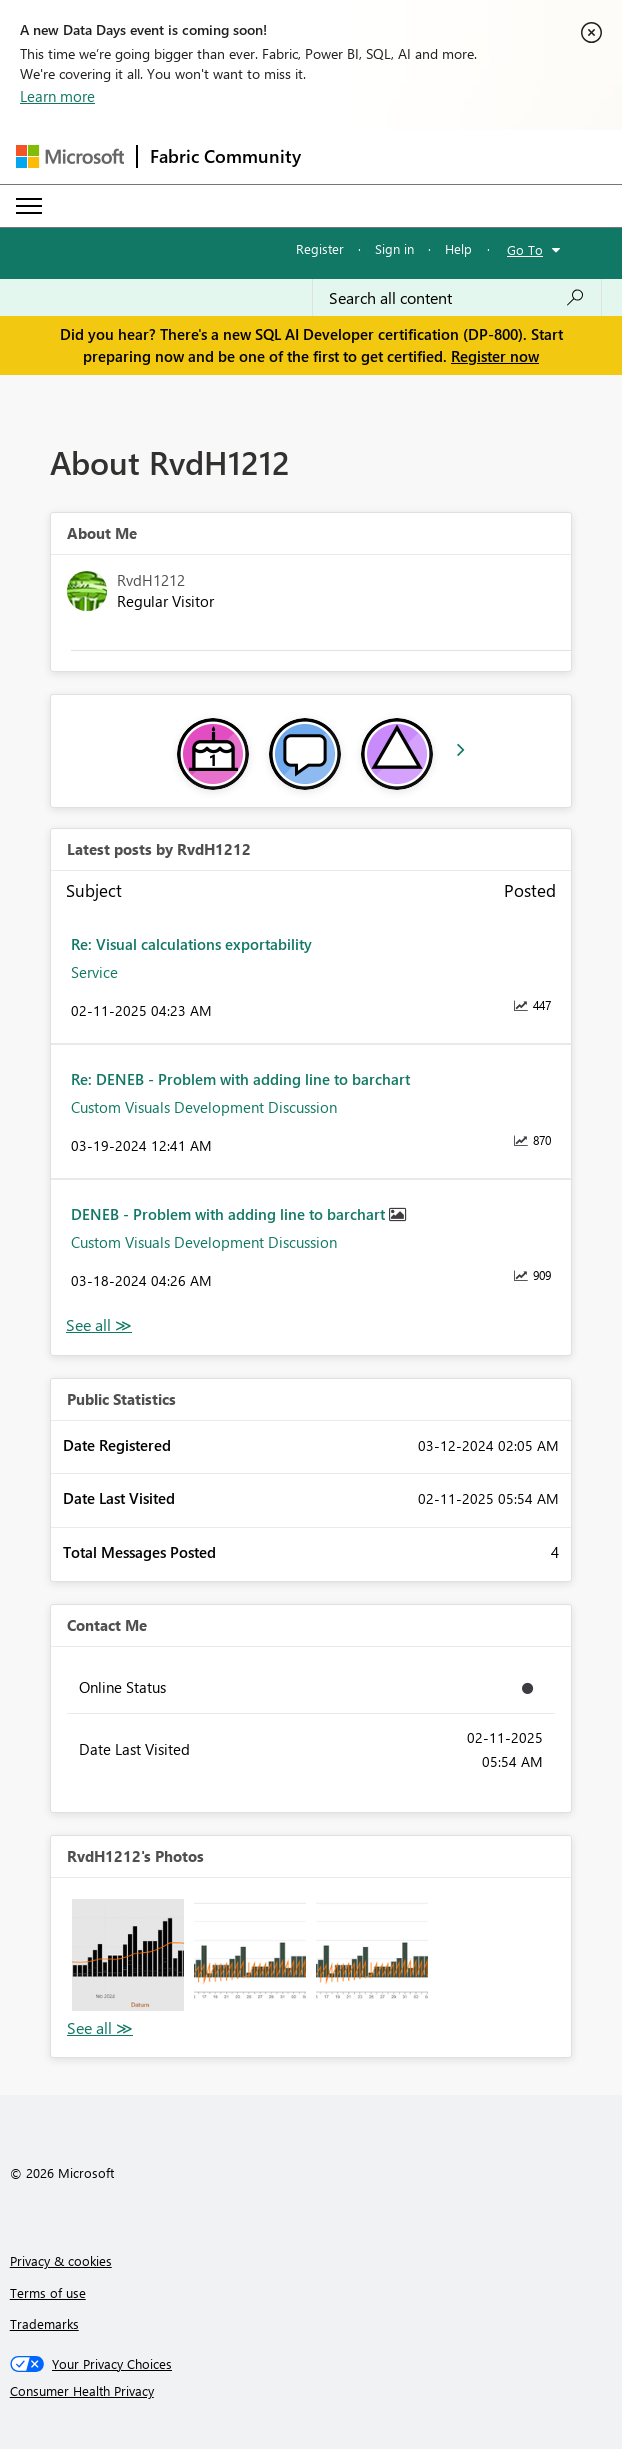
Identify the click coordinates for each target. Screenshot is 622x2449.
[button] (128, 1955)
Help (458, 248)
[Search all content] (457, 298)
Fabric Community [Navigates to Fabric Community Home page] (225, 156)
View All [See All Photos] (100, 2028)
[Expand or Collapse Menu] (29, 206)
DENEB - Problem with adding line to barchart (230, 1214)
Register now (495, 356)
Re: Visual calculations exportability (191, 944)
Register (320, 248)
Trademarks (44, 2323)
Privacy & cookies (61, 2260)
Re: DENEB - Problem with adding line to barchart (240, 1079)
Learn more (57, 96)
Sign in (394, 248)
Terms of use (48, 2292)
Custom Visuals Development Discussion (204, 1107)
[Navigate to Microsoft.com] (70, 156)
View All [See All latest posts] (99, 1325)
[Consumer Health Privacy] (311, 2391)
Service (94, 972)
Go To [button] (525, 249)
